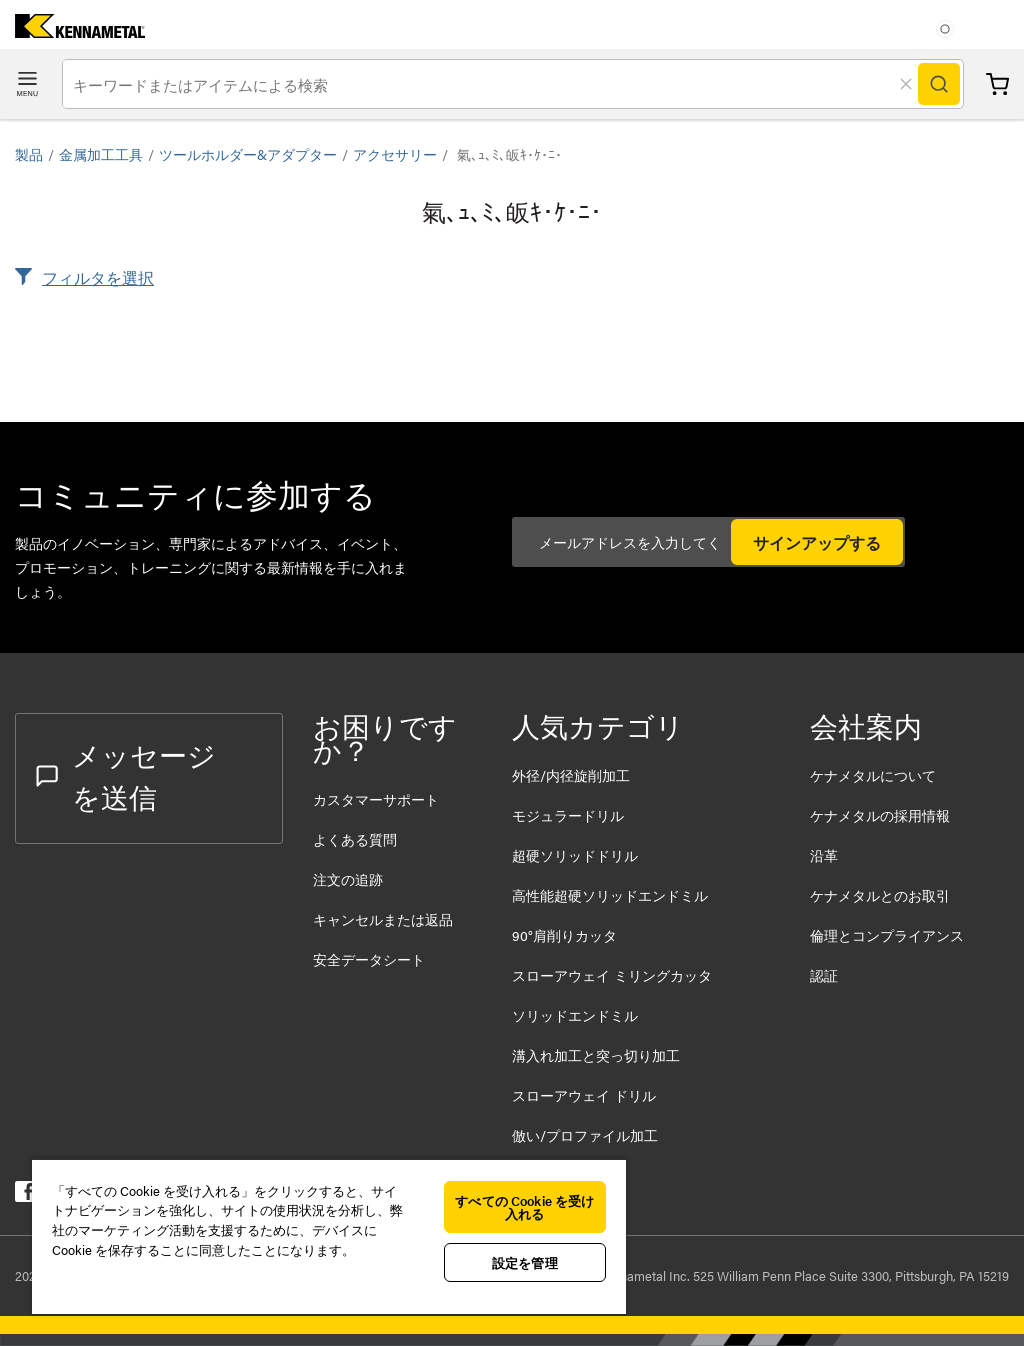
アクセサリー (395, 154)
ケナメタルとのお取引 (880, 895)
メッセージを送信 (126, 775)
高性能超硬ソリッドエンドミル (610, 895)
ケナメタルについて (873, 775)
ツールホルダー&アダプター (248, 154)
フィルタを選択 (98, 277)
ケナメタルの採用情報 (880, 815)
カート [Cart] (997, 84)
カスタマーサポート (378, 799)
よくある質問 (355, 839)
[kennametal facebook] (25, 1195)
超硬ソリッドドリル (575, 855)
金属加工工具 (101, 154)
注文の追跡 (348, 879)
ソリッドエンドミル (575, 1015)
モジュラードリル (568, 815)
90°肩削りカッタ (564, 935)
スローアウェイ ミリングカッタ (612, 975)
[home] (72, 31)
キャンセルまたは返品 (383, 919)
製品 (29, 154)
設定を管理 (525, 1262)
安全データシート (369, 959)
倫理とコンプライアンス (887, 935)
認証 (824, 975)
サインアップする (817, 542)
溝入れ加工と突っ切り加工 (596, 1055)
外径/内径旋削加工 (571, 775)
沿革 (824, 855)
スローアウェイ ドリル (584, 1095)
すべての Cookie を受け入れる (524, 1207)
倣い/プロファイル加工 (585, 1135)
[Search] (939, 84)
